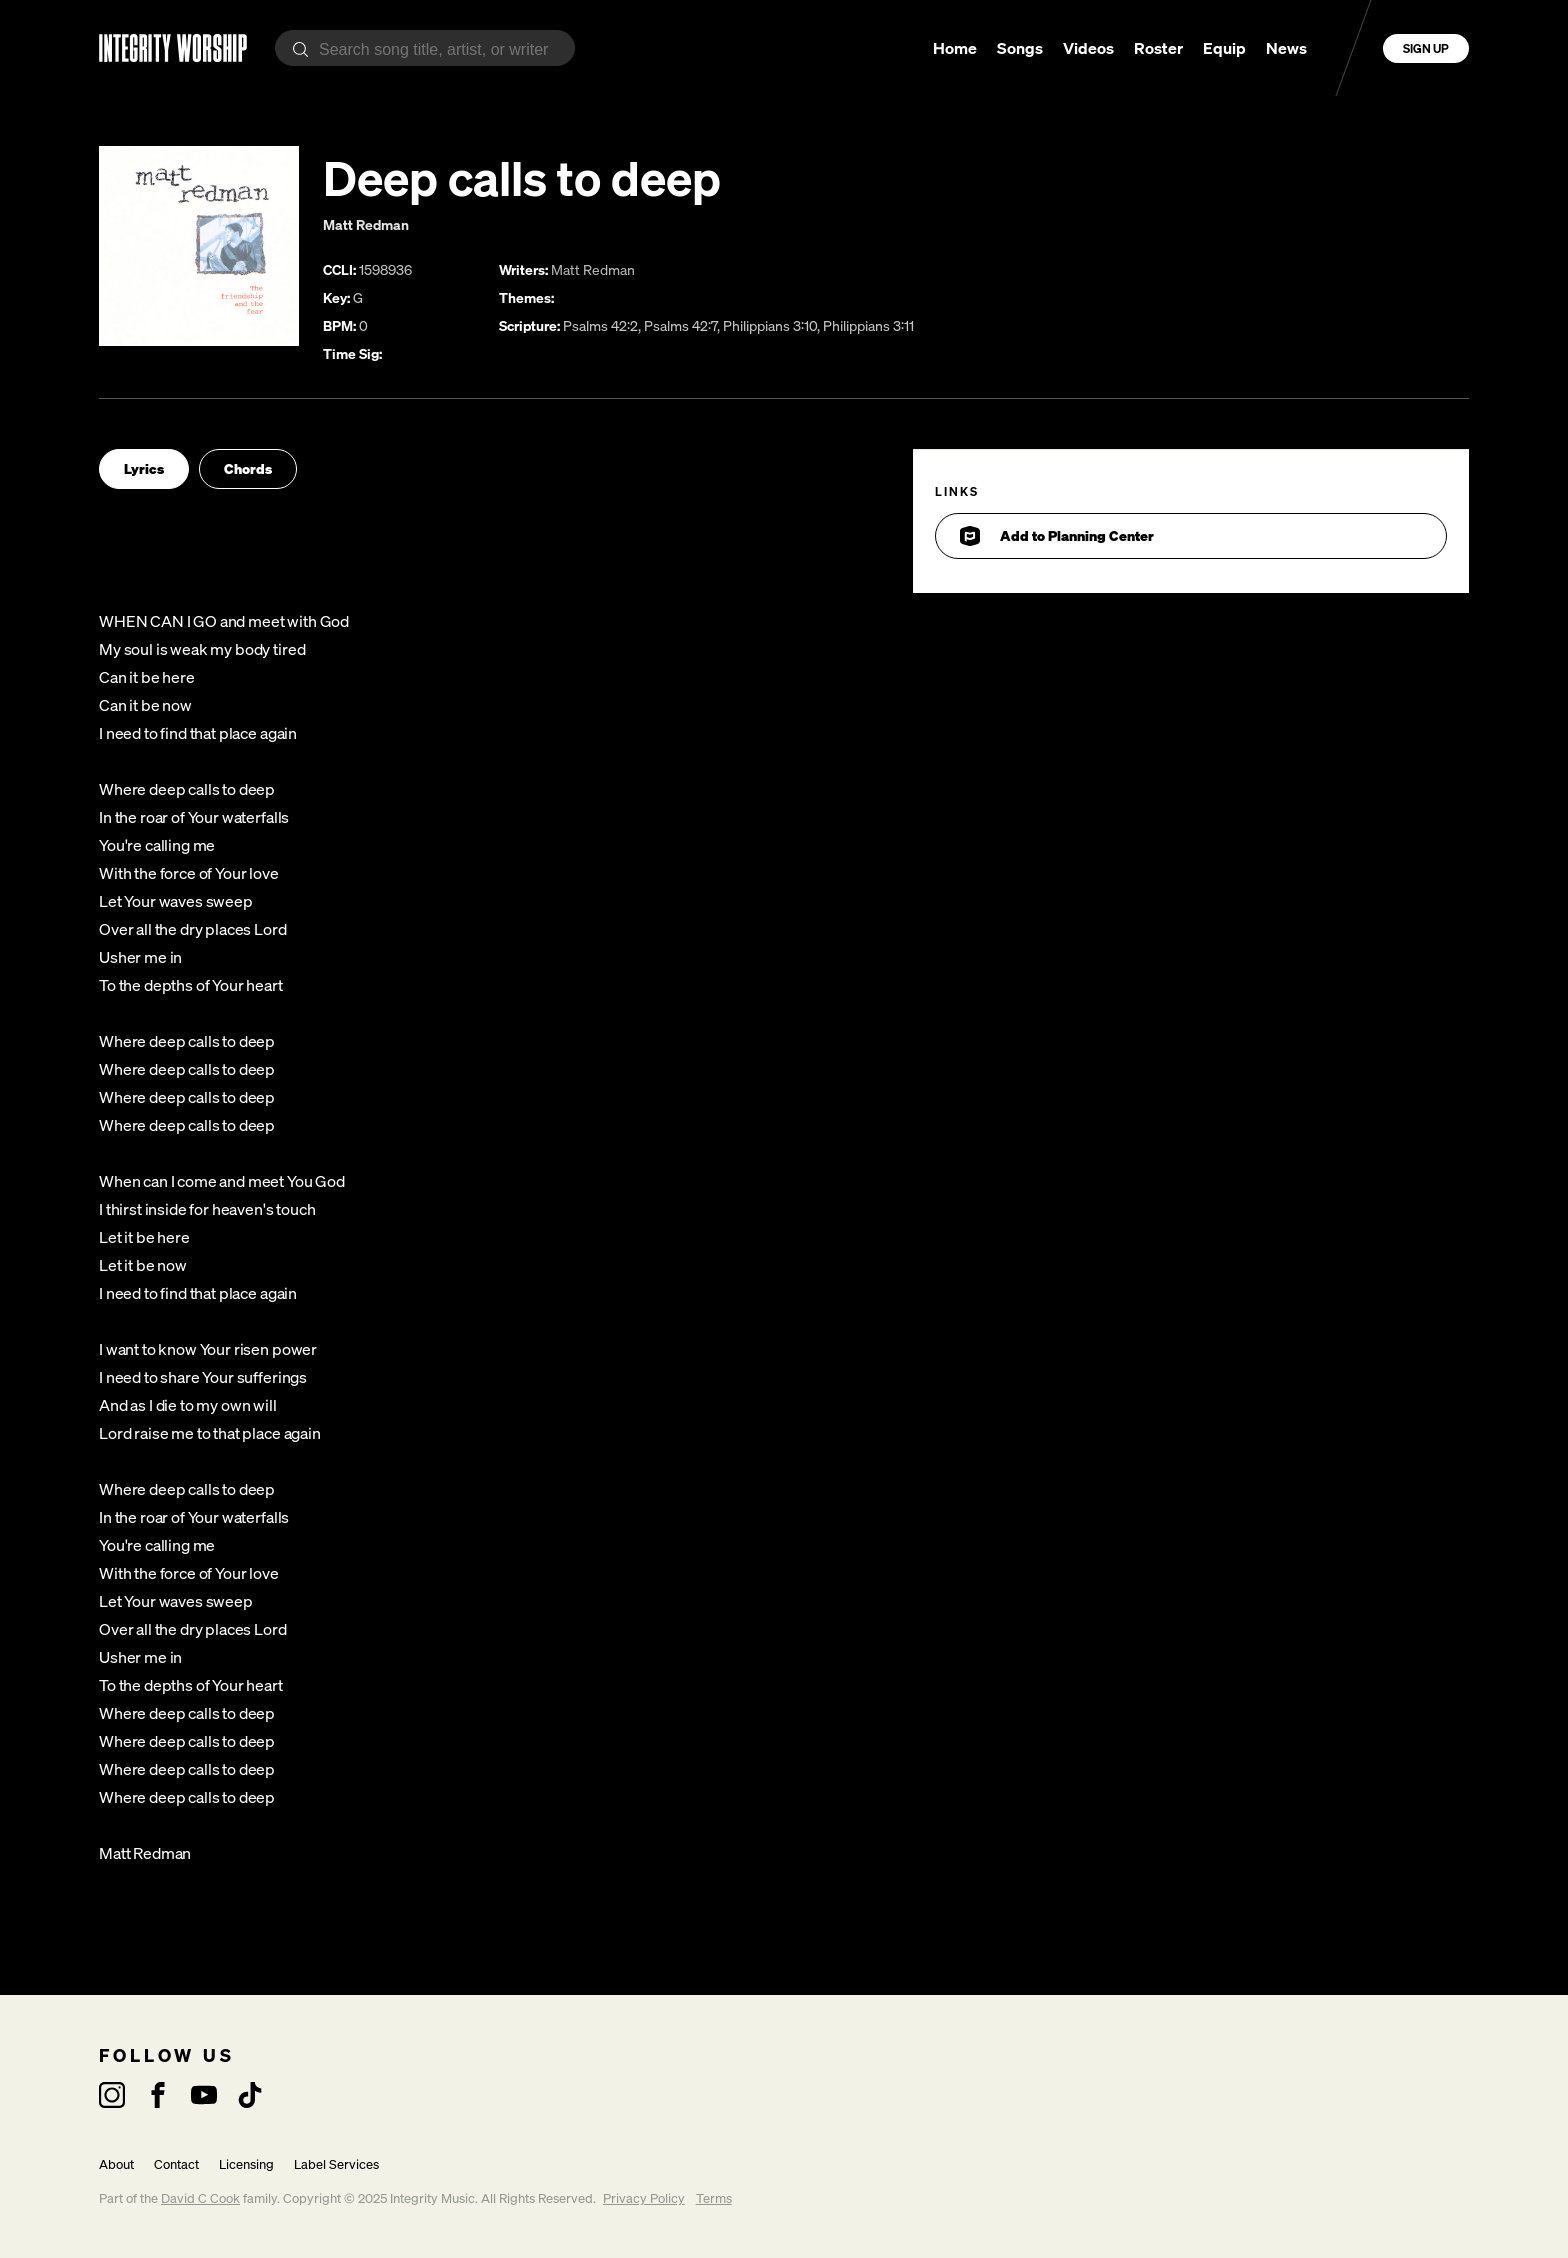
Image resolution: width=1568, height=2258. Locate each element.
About (116, 2164)
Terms (714, 2198)
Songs (1020, 48)
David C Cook (200, 2198)
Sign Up (1426, 48)
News (1286, 48)
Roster (1158, 48)
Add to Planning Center (1057, 536)
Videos (1088, 48)
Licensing (246, 2164)
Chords (248, 468)
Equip (1224, 48)
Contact (176, 2164)
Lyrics (144, 468)
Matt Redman (366, 224)
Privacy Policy (644, 2198)
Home (955, 48)
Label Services (336, 2164)
